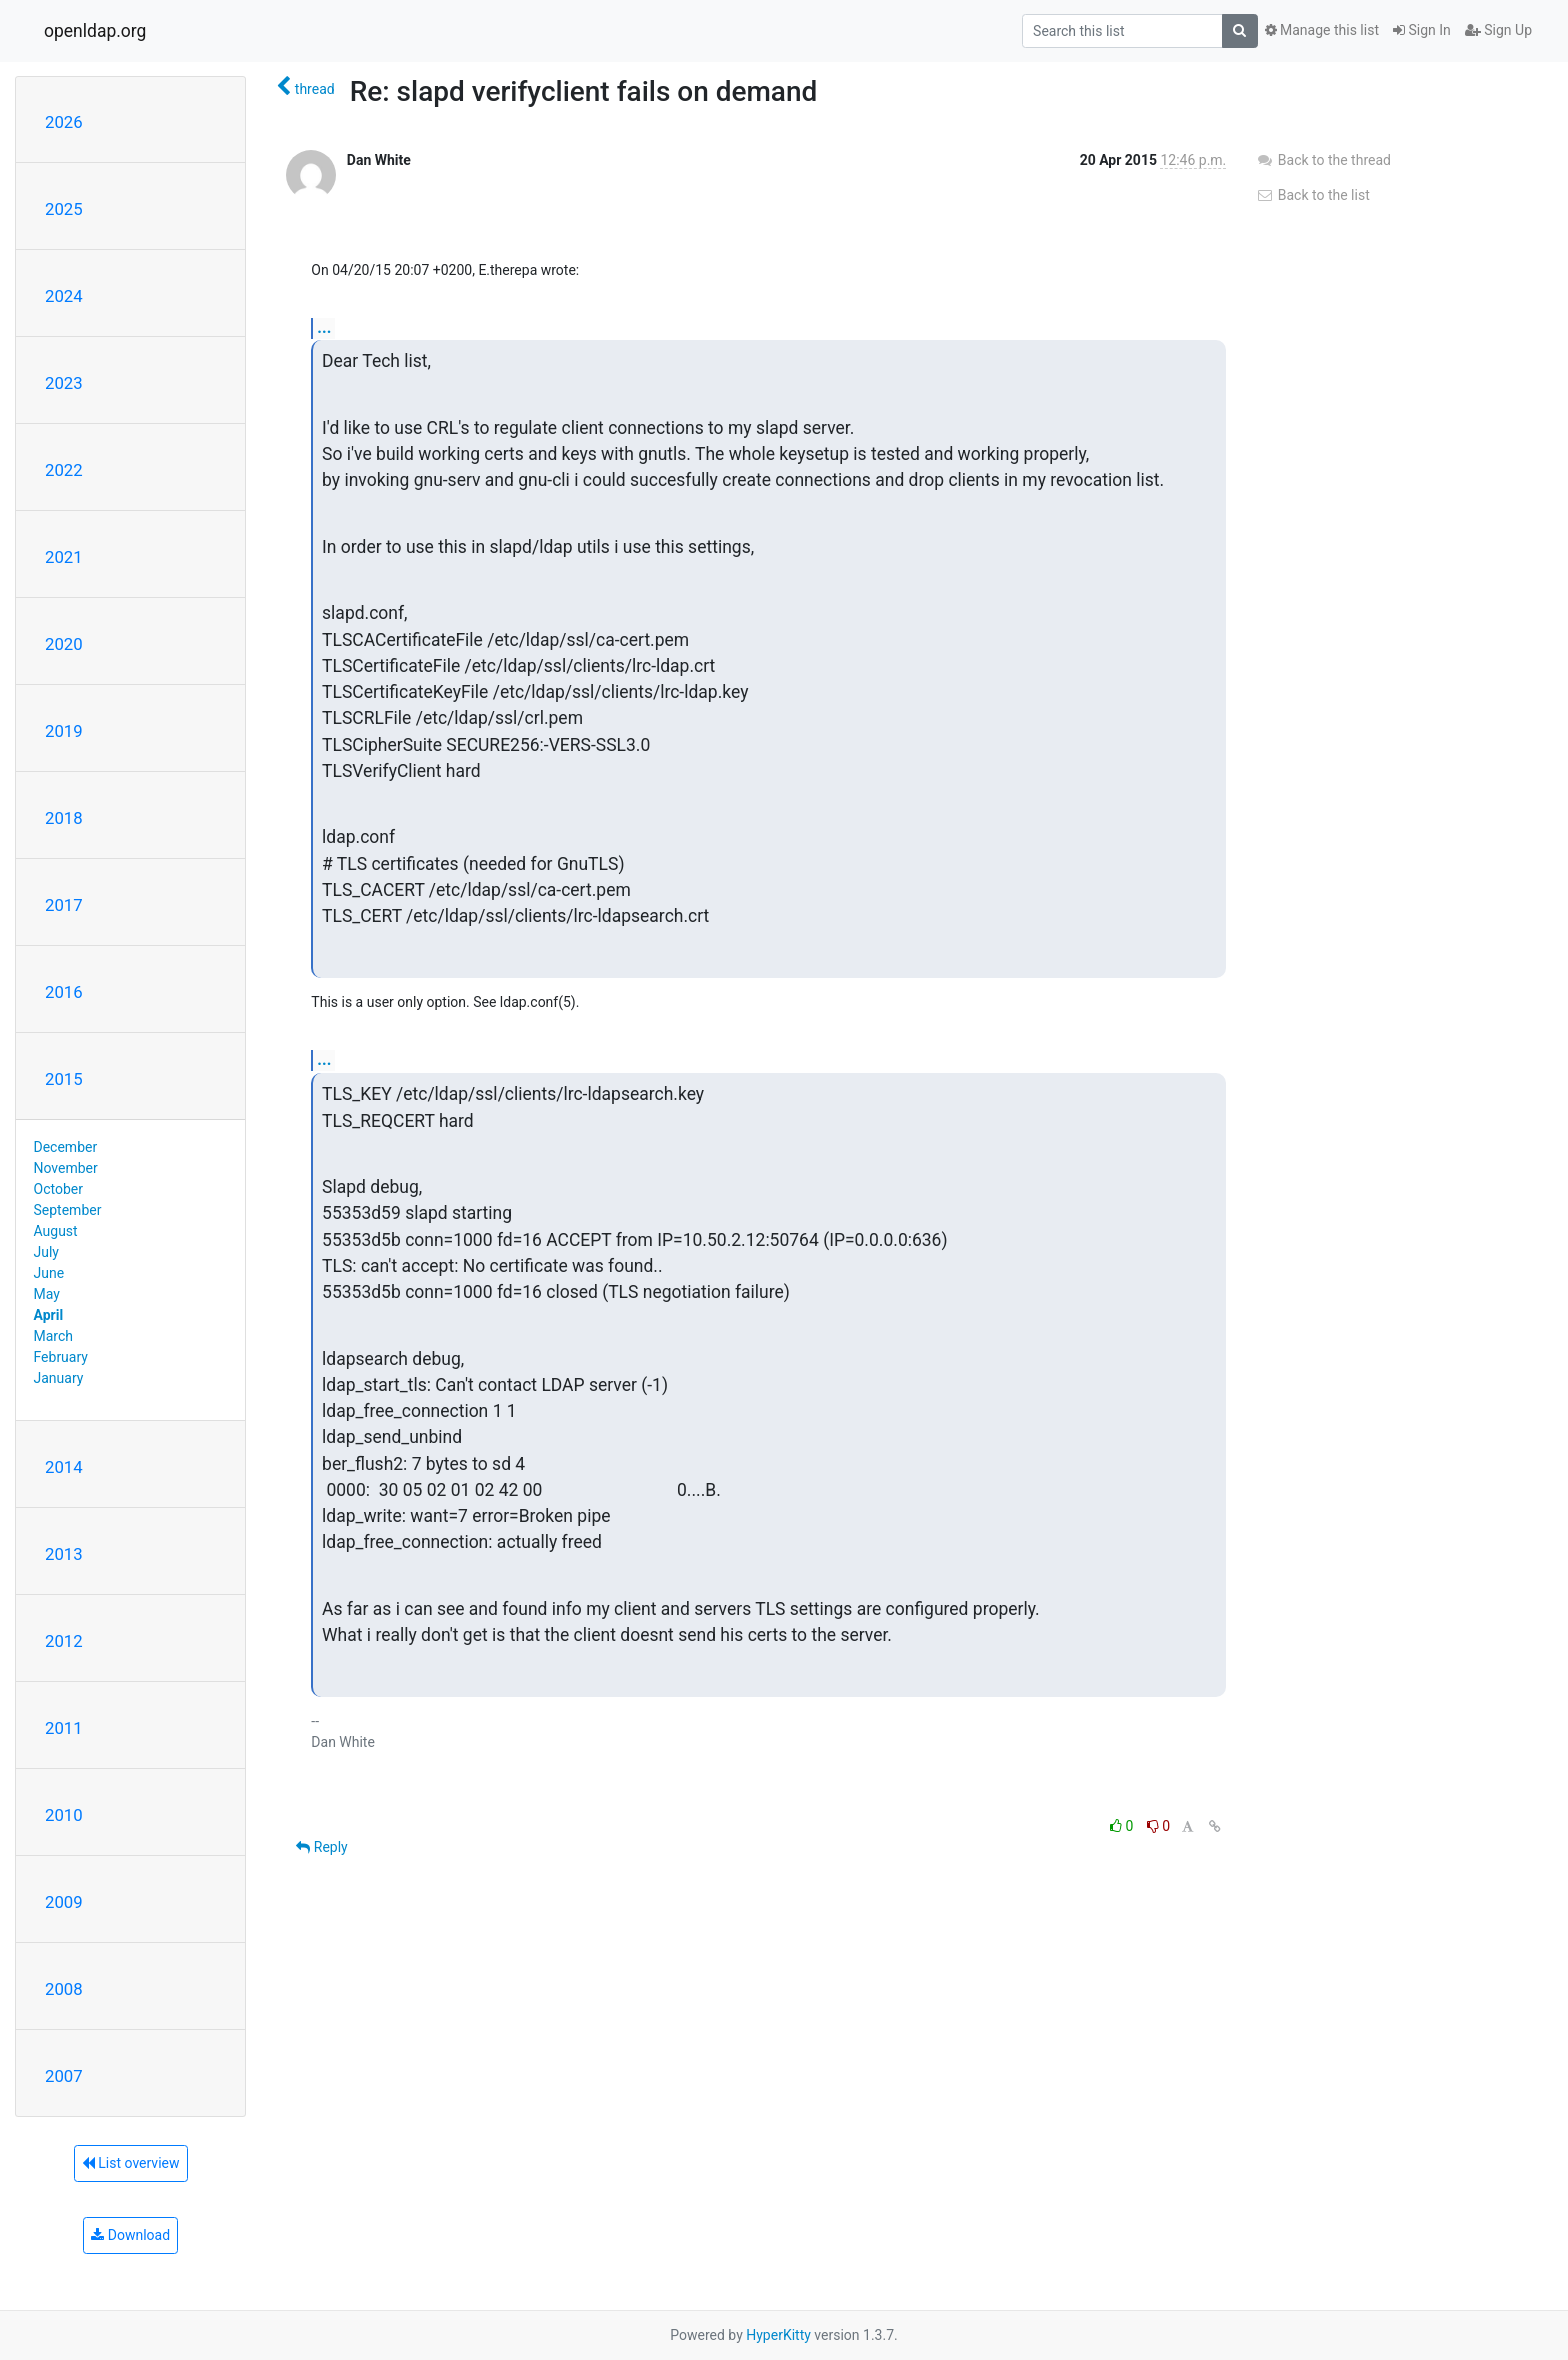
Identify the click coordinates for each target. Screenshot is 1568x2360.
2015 (64, 1079)
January (59, 1378)
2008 (64, 1989)
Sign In (1422, 30)
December (66, 1147)
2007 (64, 2076)
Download (130, 2235)
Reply (321, 1847)
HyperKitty (778, 2335)
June (49, 1273)
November (66, 1168)
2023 (64, 383)
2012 (64, 1641)
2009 (64, 1902)
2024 (64, 296)
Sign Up (1498, 30)
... (324, 327)
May (47, 1294)
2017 (64, 905)
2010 (64, 1815)
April (49, 1315)
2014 (64, 1467)
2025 (64, 209)
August (56, 1231)
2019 (64, 731)
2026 (64, 122)
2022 (64, 470)
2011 (64, 1728)
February (61, 1357)
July (46, 1252)
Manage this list (1322, 30)
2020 (64, 644)
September (68, 1210)
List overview (131, 2163)
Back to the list (1312, 195)
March (54, 1336)
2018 (64, 818)
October (58, 1189)
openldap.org (95, 31)
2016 (64, 992)
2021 (64, 557)
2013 (64, 1554)
